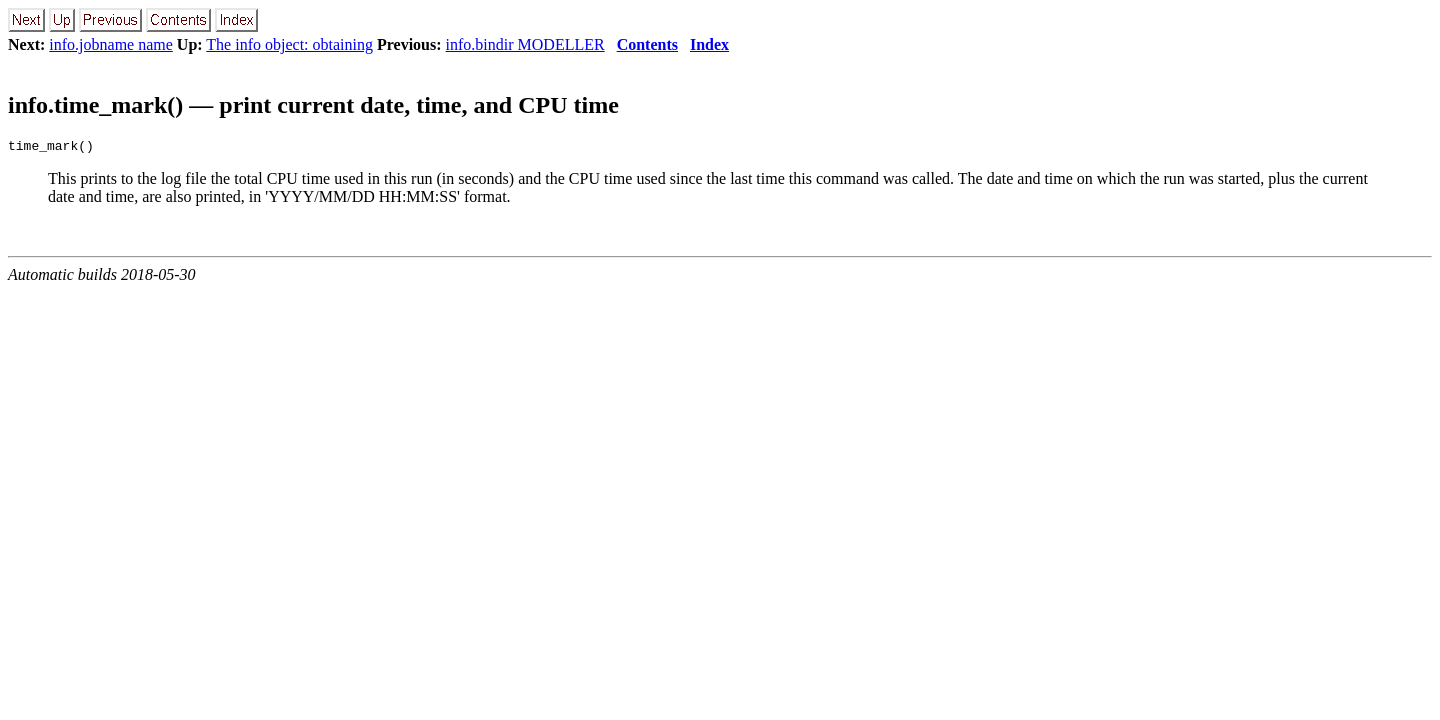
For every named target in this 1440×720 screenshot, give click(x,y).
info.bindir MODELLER (525, 44)
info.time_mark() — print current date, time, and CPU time (313, 105)
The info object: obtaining (289, 44)
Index (709, 44)
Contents (647, 44)
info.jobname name (111, 44)
